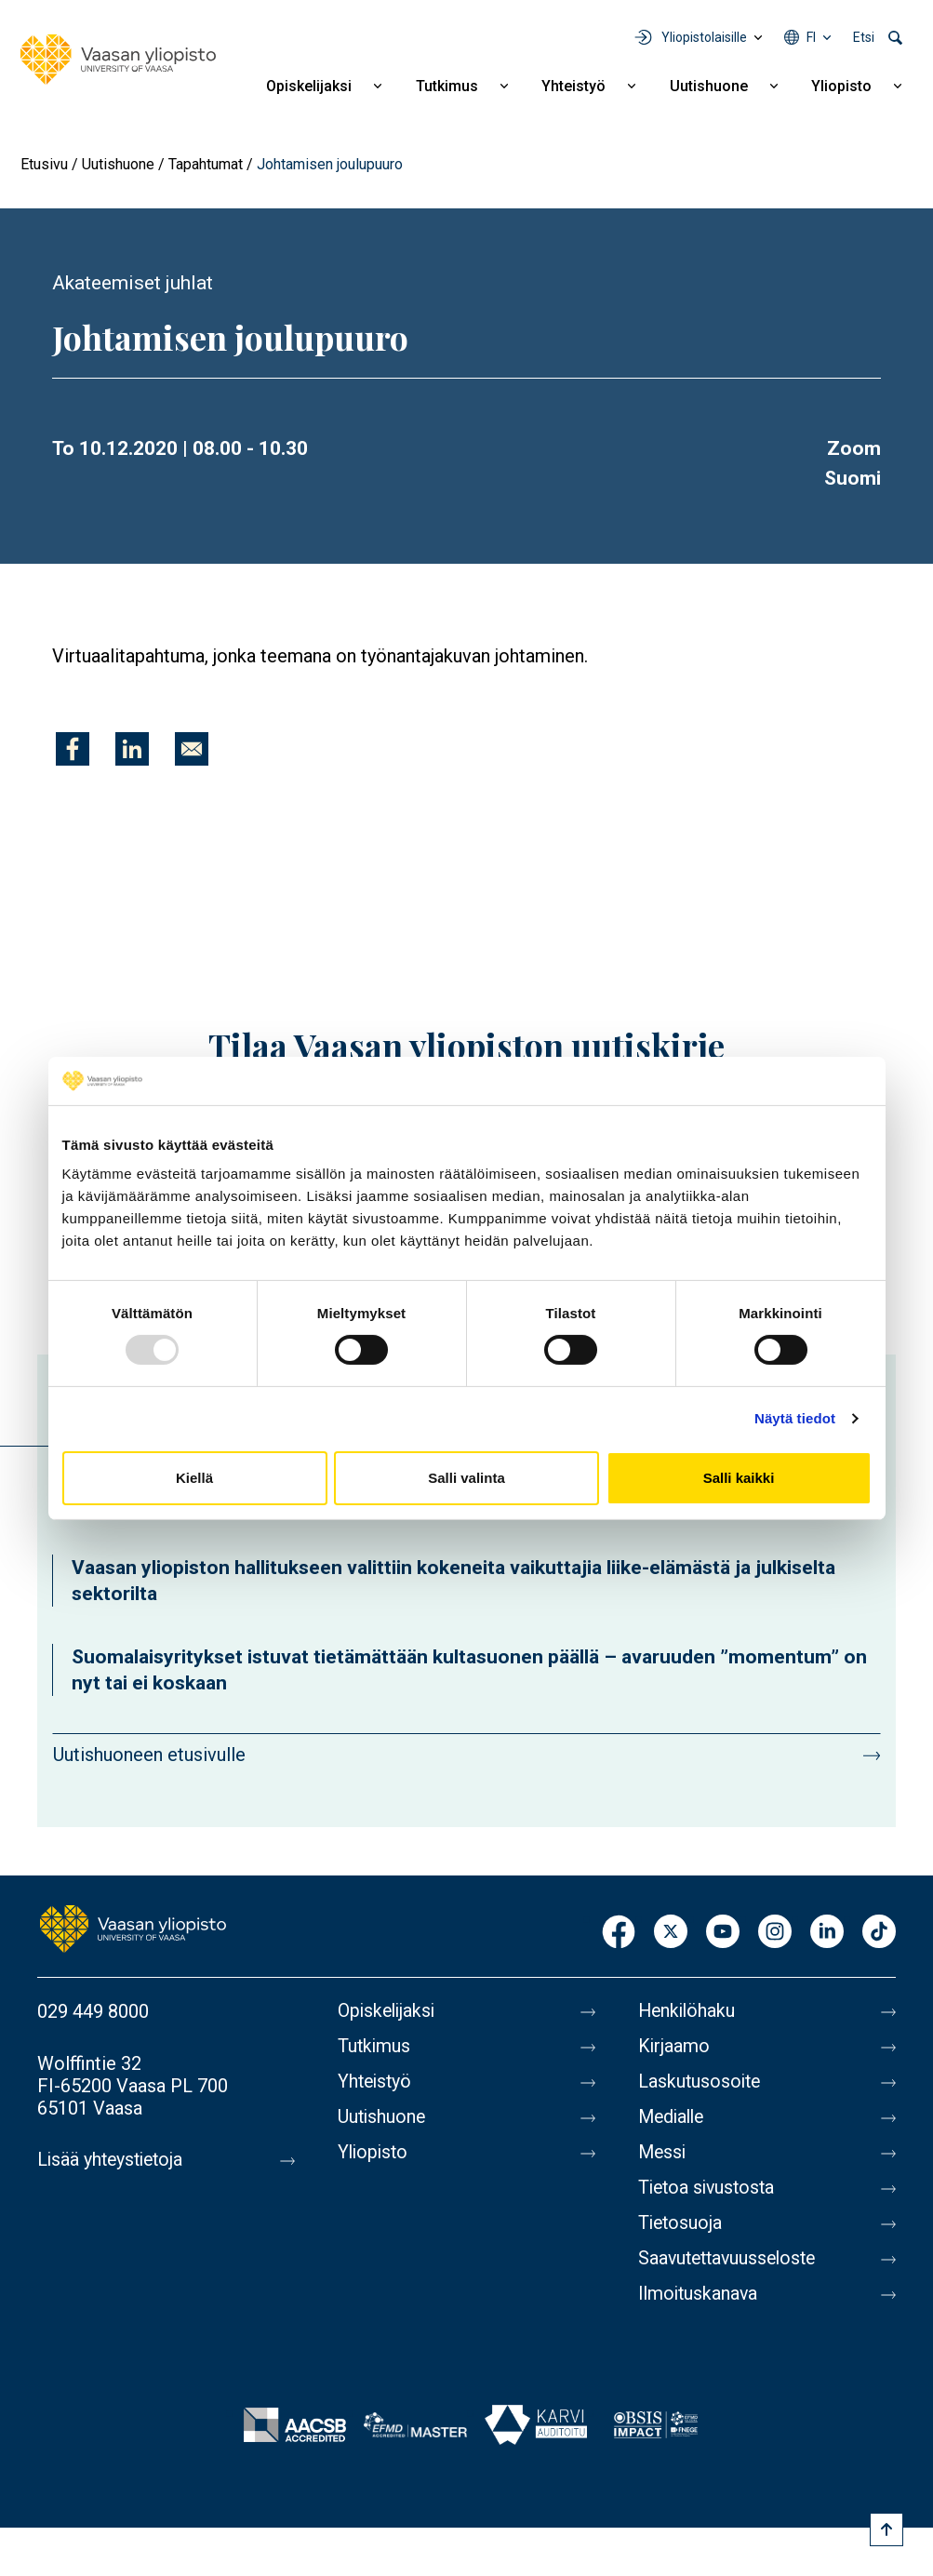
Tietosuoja (681, 2223)
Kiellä (194, 1478)
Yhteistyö (573, 86)
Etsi (863, 37)
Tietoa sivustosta (709, 2188)
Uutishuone (709, 86)
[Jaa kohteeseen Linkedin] (132, 749)
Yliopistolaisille (704, 37)
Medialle (673, 2117)
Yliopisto (841, 86)
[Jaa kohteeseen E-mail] (191, 749)
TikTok (879, 1933)
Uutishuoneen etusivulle (149, 1754)
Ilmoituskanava (699, 2294)
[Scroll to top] (886, 2529)
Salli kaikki (739, 1478)
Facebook (618, 1933)
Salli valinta (466, 1478)
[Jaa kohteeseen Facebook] (72, 749)
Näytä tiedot (794, 1418)
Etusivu (44, 164)
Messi (663, 2153)
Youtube (723, 1933)
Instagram (775, 1933)
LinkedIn (827, 1933)
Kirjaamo (674, 2046)
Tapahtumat (205, 164)
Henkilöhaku (688, 2011)
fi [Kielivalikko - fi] (811, 37)
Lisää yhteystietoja (113, 2160)
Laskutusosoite (701, 2082)
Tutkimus (447, 86)
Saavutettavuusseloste (731, 2259)
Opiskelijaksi (309, 86)
